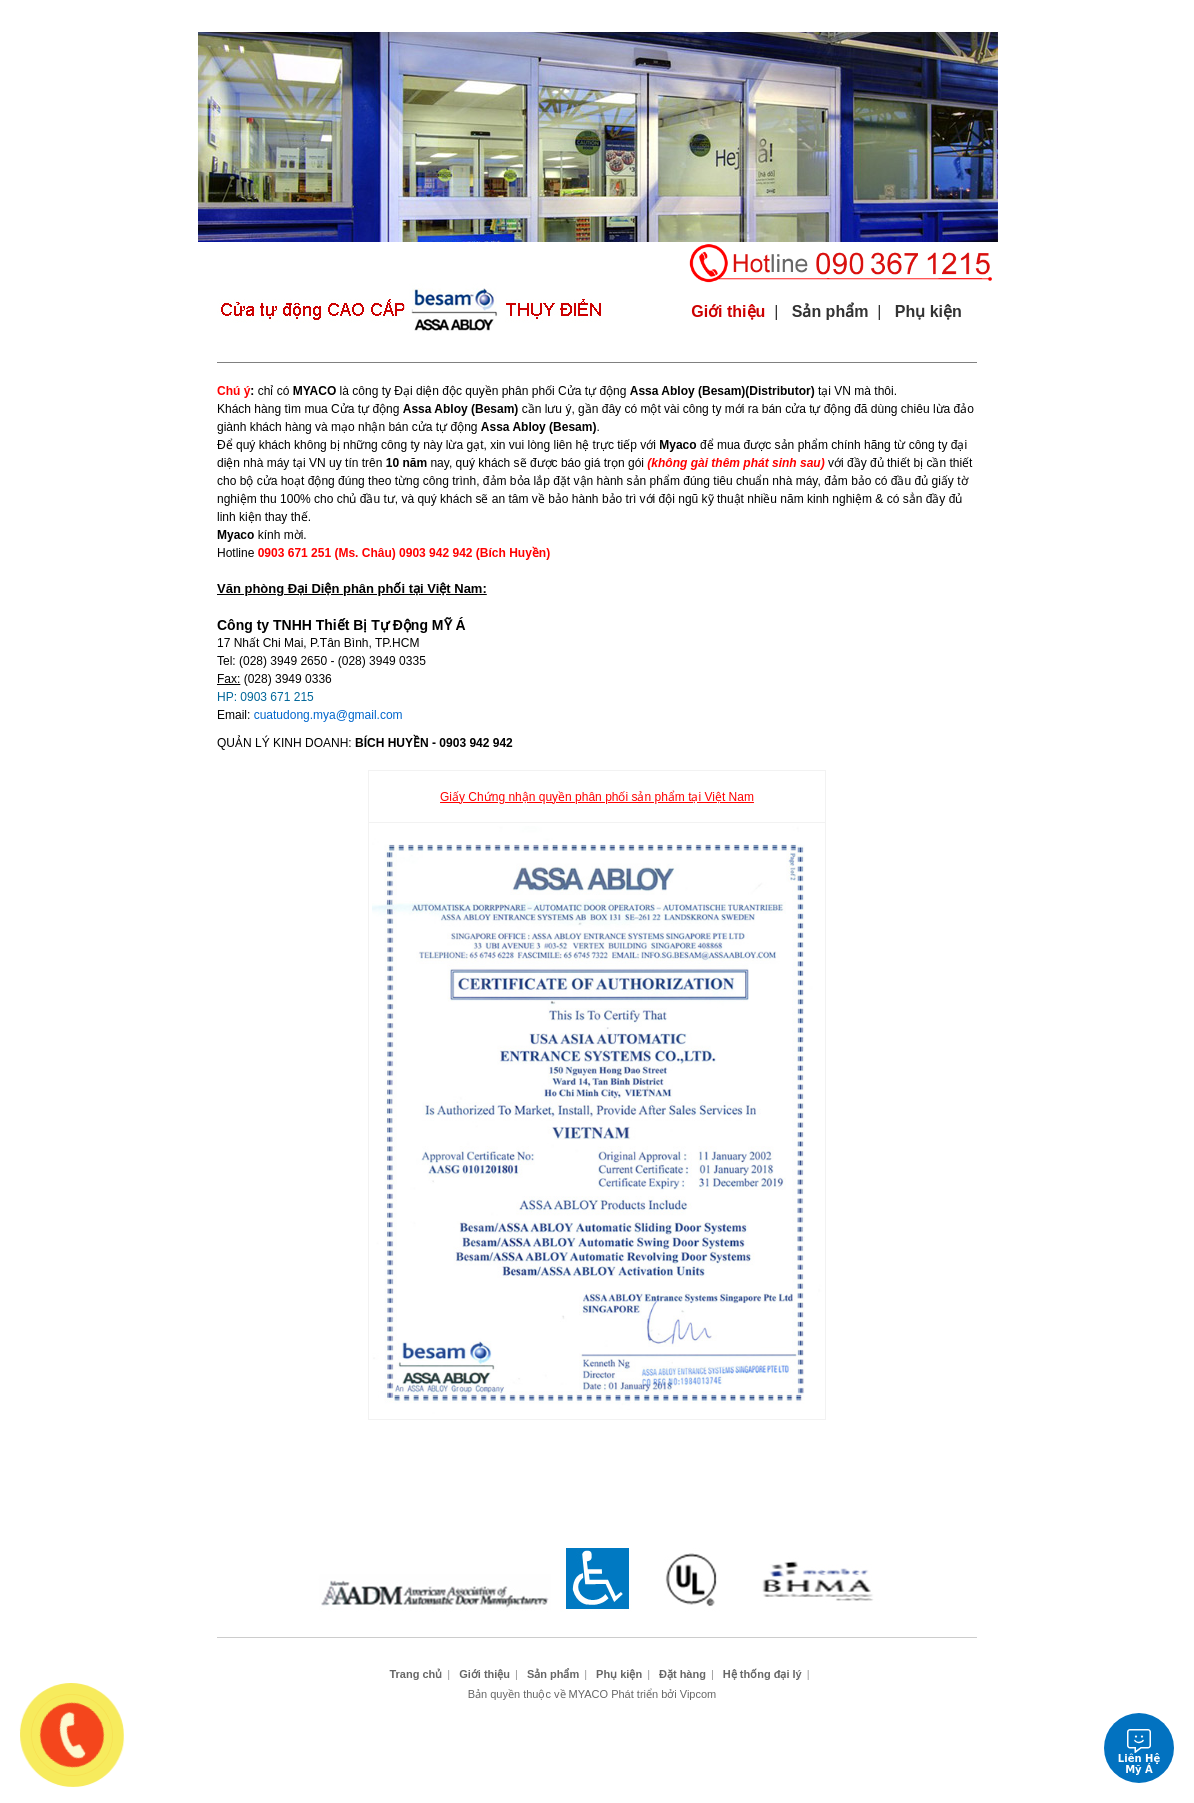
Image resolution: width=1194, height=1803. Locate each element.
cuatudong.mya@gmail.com (328, 715)
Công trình (705, 16)
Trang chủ (253, 16)
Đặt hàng (817, 16)
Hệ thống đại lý (930, 16)
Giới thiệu (366, 16)
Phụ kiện (591, 16)
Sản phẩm (479, 16)
